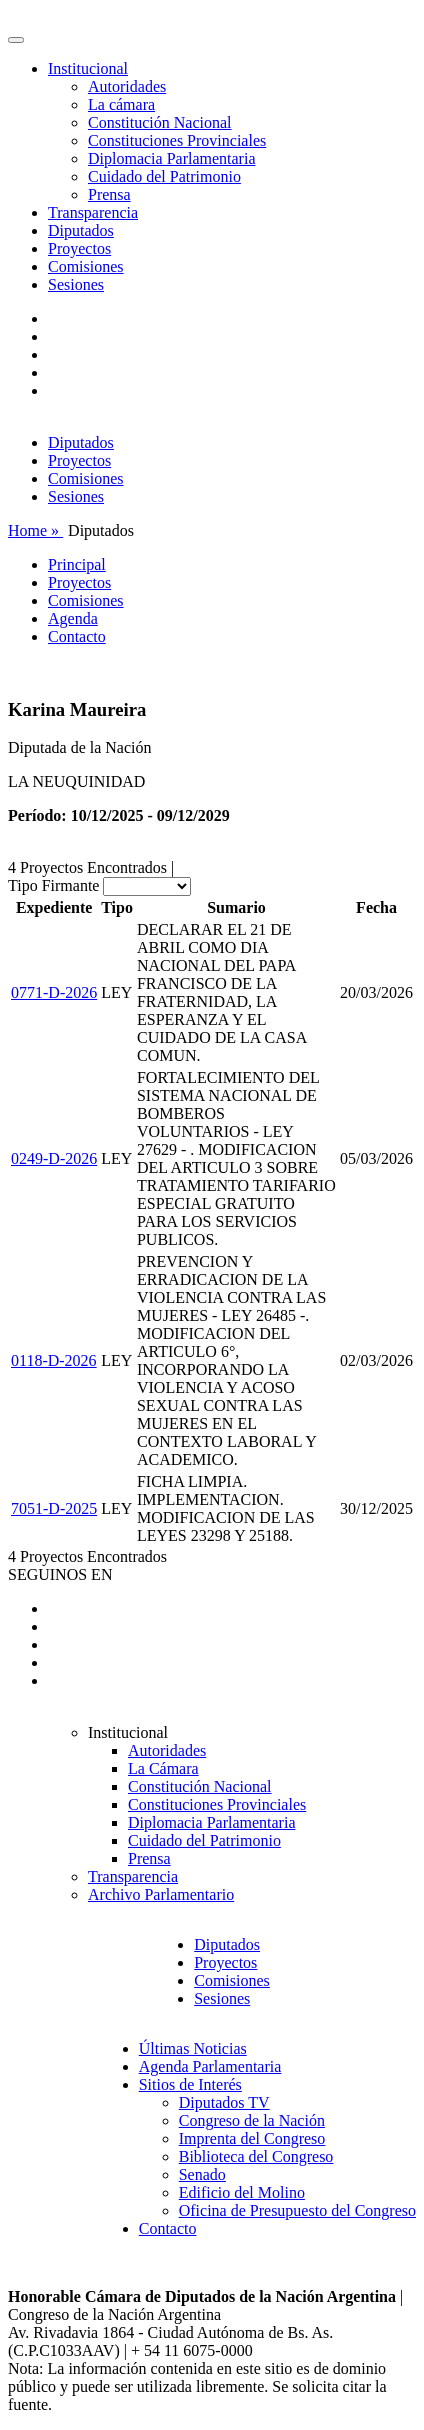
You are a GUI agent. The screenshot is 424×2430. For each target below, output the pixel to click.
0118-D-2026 (54, 1360)
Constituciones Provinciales (177, 140)
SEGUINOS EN (60, 1574)
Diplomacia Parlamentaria (171, 158)
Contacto (77, 636)
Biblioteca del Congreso (256, 2156)
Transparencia (93, 212)
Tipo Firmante (53, 885)
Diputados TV (224, 2102)
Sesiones (76, 284)
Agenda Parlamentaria (210, 2066)
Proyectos (79, 248)
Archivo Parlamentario (161, 1894)
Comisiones (86, 266)
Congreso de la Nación (252, 2120)
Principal (77, 564)
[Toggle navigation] (16, 40)
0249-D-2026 (54, 1158)
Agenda (73, 618)
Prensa (109, 194)
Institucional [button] (88, 68)
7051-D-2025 (54, 1508)
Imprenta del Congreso (252, 2138)
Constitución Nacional (160, 122)
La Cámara (163, 1768)
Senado (202, 2174)
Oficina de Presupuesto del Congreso (297, 2210)
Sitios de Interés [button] (190, 2084)
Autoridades (127, 86)
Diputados (81, 230)
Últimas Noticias (193, 2048)
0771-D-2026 (54, 992)
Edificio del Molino (242, 2192)
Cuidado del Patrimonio (164, 176)
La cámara (121, 104)
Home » (35, 530)
